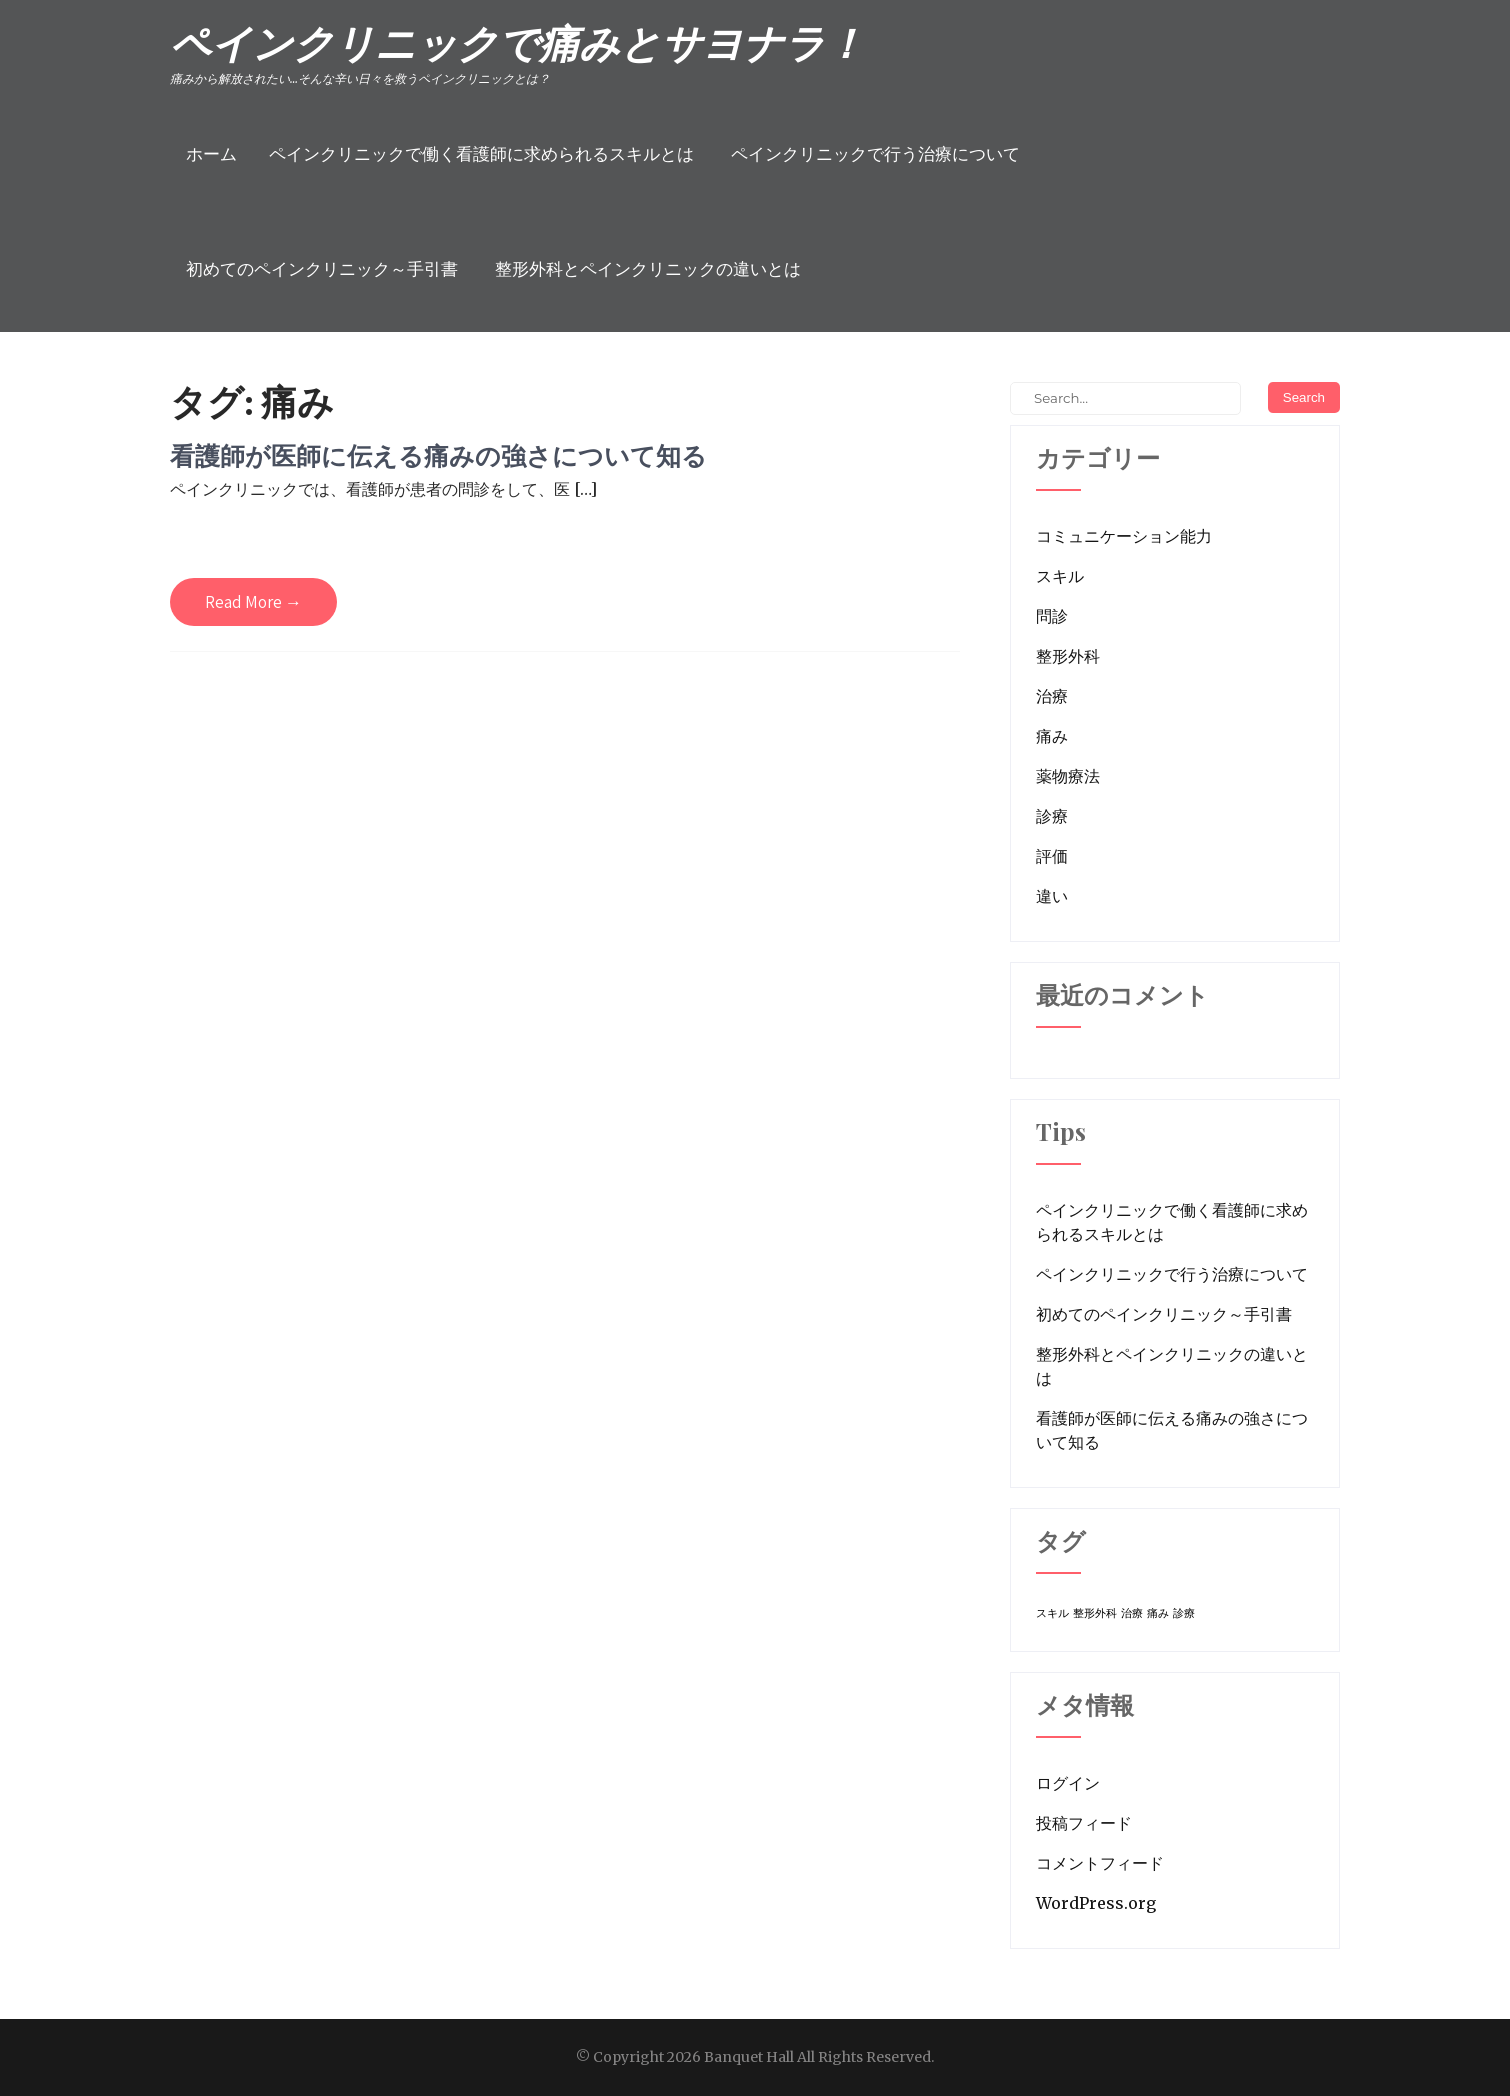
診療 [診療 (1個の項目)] (1184, 1613)
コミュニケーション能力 (1124, 536)
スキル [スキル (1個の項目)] (1052, 1613)
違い (1052, 896)
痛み (1052, 736)
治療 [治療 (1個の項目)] (1132, 1613)
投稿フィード (1084, 1823)
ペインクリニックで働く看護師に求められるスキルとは (481, 154)
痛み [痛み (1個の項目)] (1158, 1613)
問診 (1052, 616)
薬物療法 (1068, 776)
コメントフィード (1100, 1863)
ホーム (211, 154)
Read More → (253, 602)
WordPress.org (1096, 1903)
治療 (1052, 696)
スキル (1060, 576)
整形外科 (1068, 656)
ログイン (1068, 1783)
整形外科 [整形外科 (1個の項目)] (1095, 1613)
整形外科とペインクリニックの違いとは (648, 269)
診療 (1052, 816)
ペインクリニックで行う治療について (875, 154)
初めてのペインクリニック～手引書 (322, 269)
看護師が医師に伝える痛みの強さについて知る (438, 455)
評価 (1052, 856)
